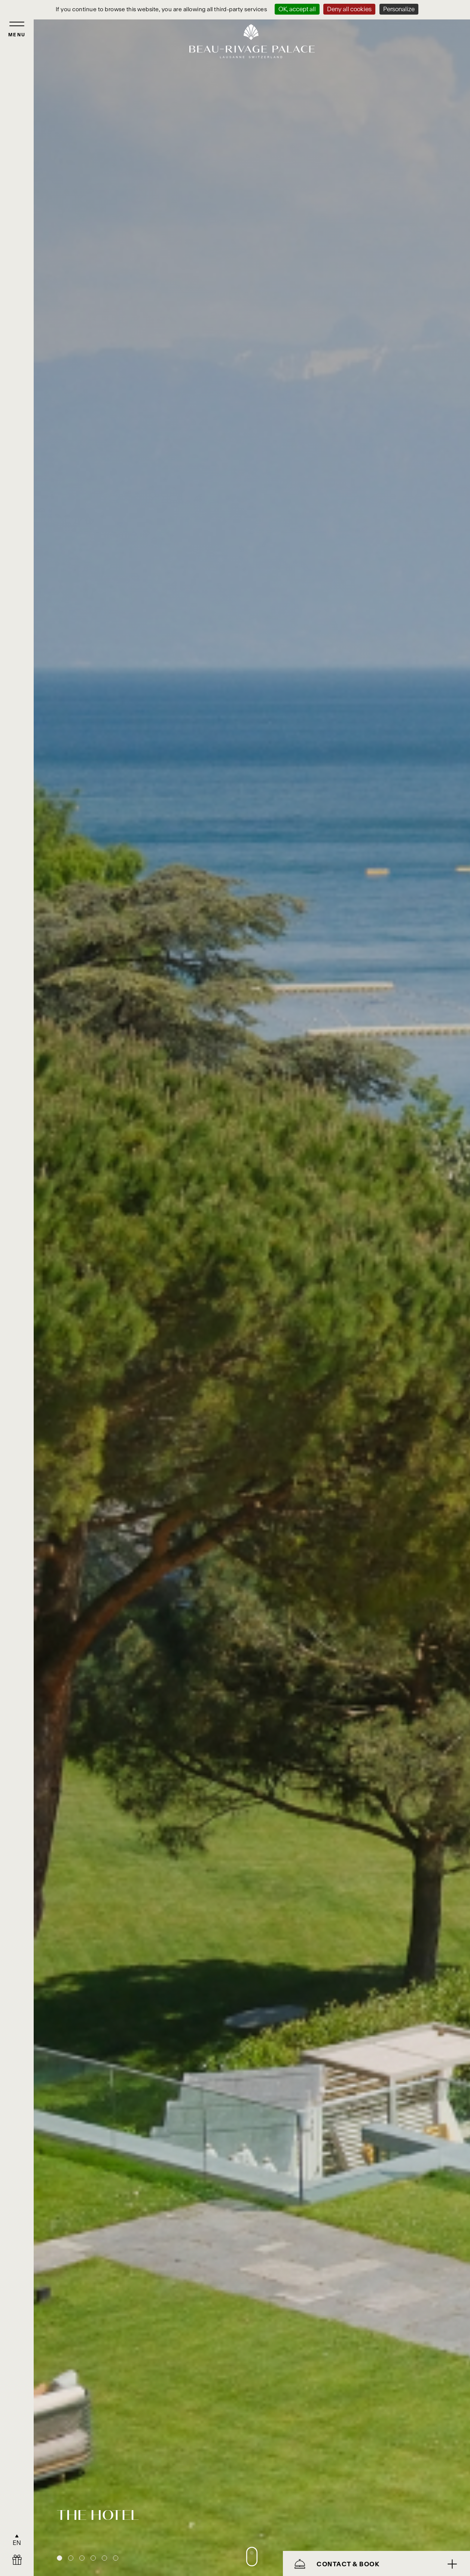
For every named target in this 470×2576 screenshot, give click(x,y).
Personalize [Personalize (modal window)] (399, 9)
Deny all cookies (349, 9)
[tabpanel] (252, 1288)
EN (17, 2542)
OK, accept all (297, 9)
